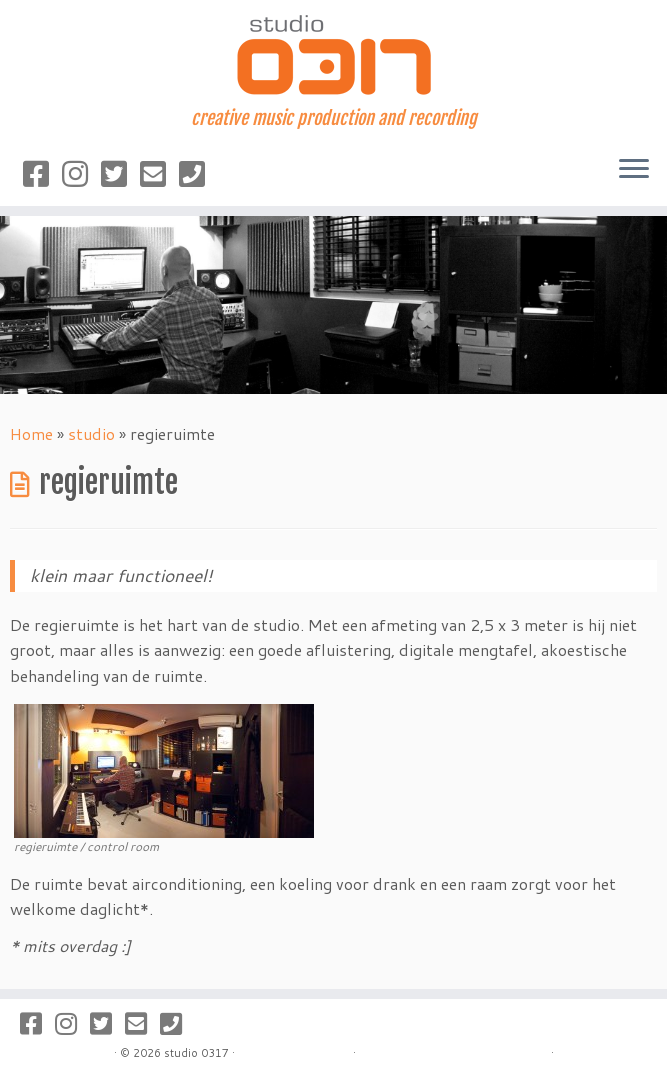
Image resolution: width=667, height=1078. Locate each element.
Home (31, 433)
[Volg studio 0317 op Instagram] (81, 173)
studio (91, 433)
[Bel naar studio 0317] (198, 173)
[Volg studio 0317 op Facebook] (42, 173)
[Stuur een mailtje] (159, 173)
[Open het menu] (634, 170)
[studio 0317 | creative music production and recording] (333, 54)
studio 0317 (196, 1053)
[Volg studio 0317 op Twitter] (120, 173)
